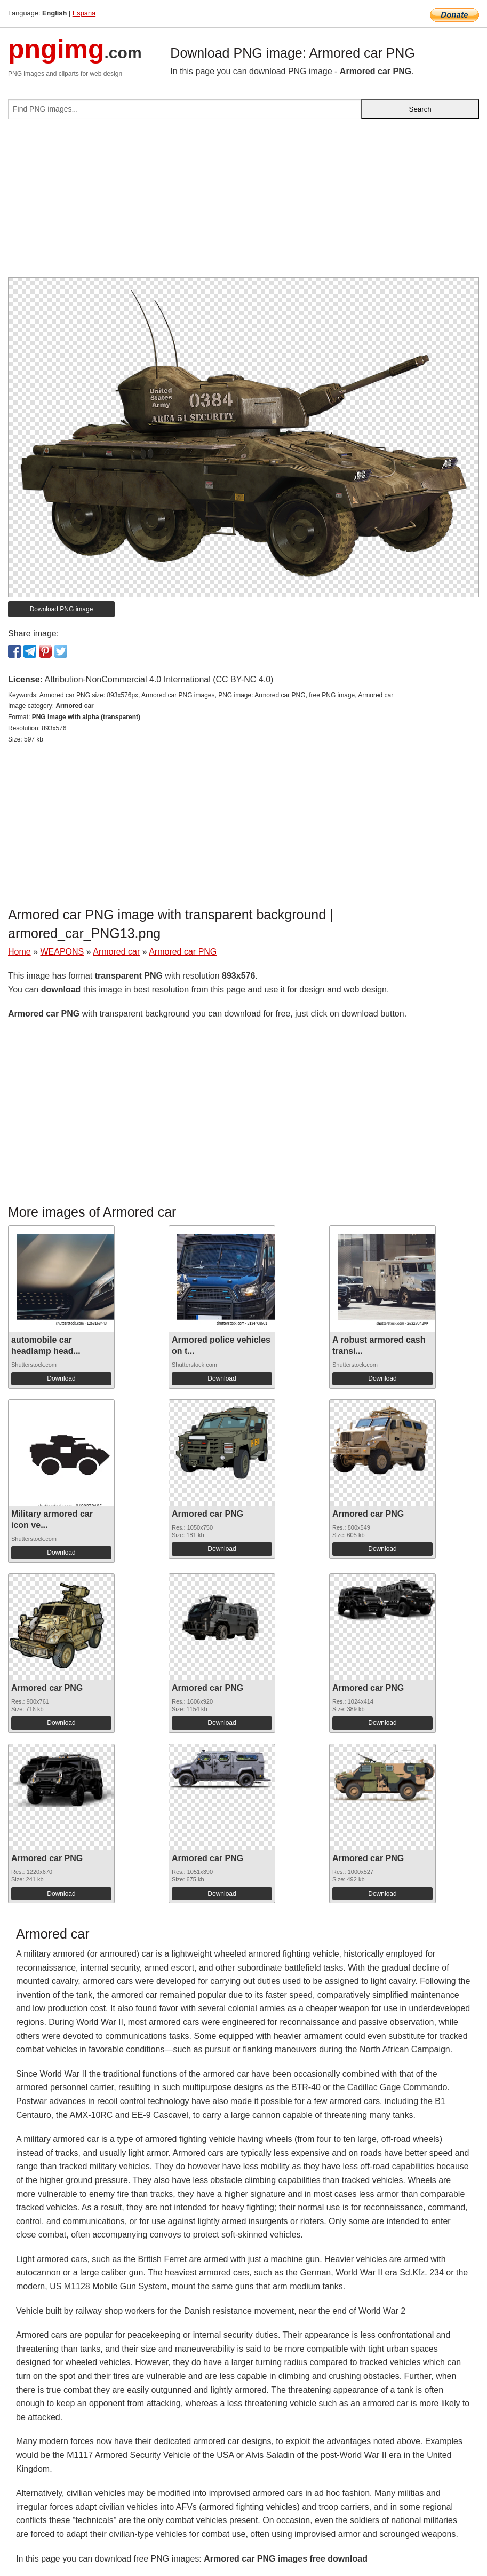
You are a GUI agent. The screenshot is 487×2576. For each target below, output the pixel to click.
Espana (84, 13)
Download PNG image (61, 609)
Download (61, 1378)
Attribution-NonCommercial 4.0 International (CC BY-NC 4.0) (158, 679)
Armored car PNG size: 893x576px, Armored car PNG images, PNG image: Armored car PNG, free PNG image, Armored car (216, 695)
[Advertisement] (243, 202)
